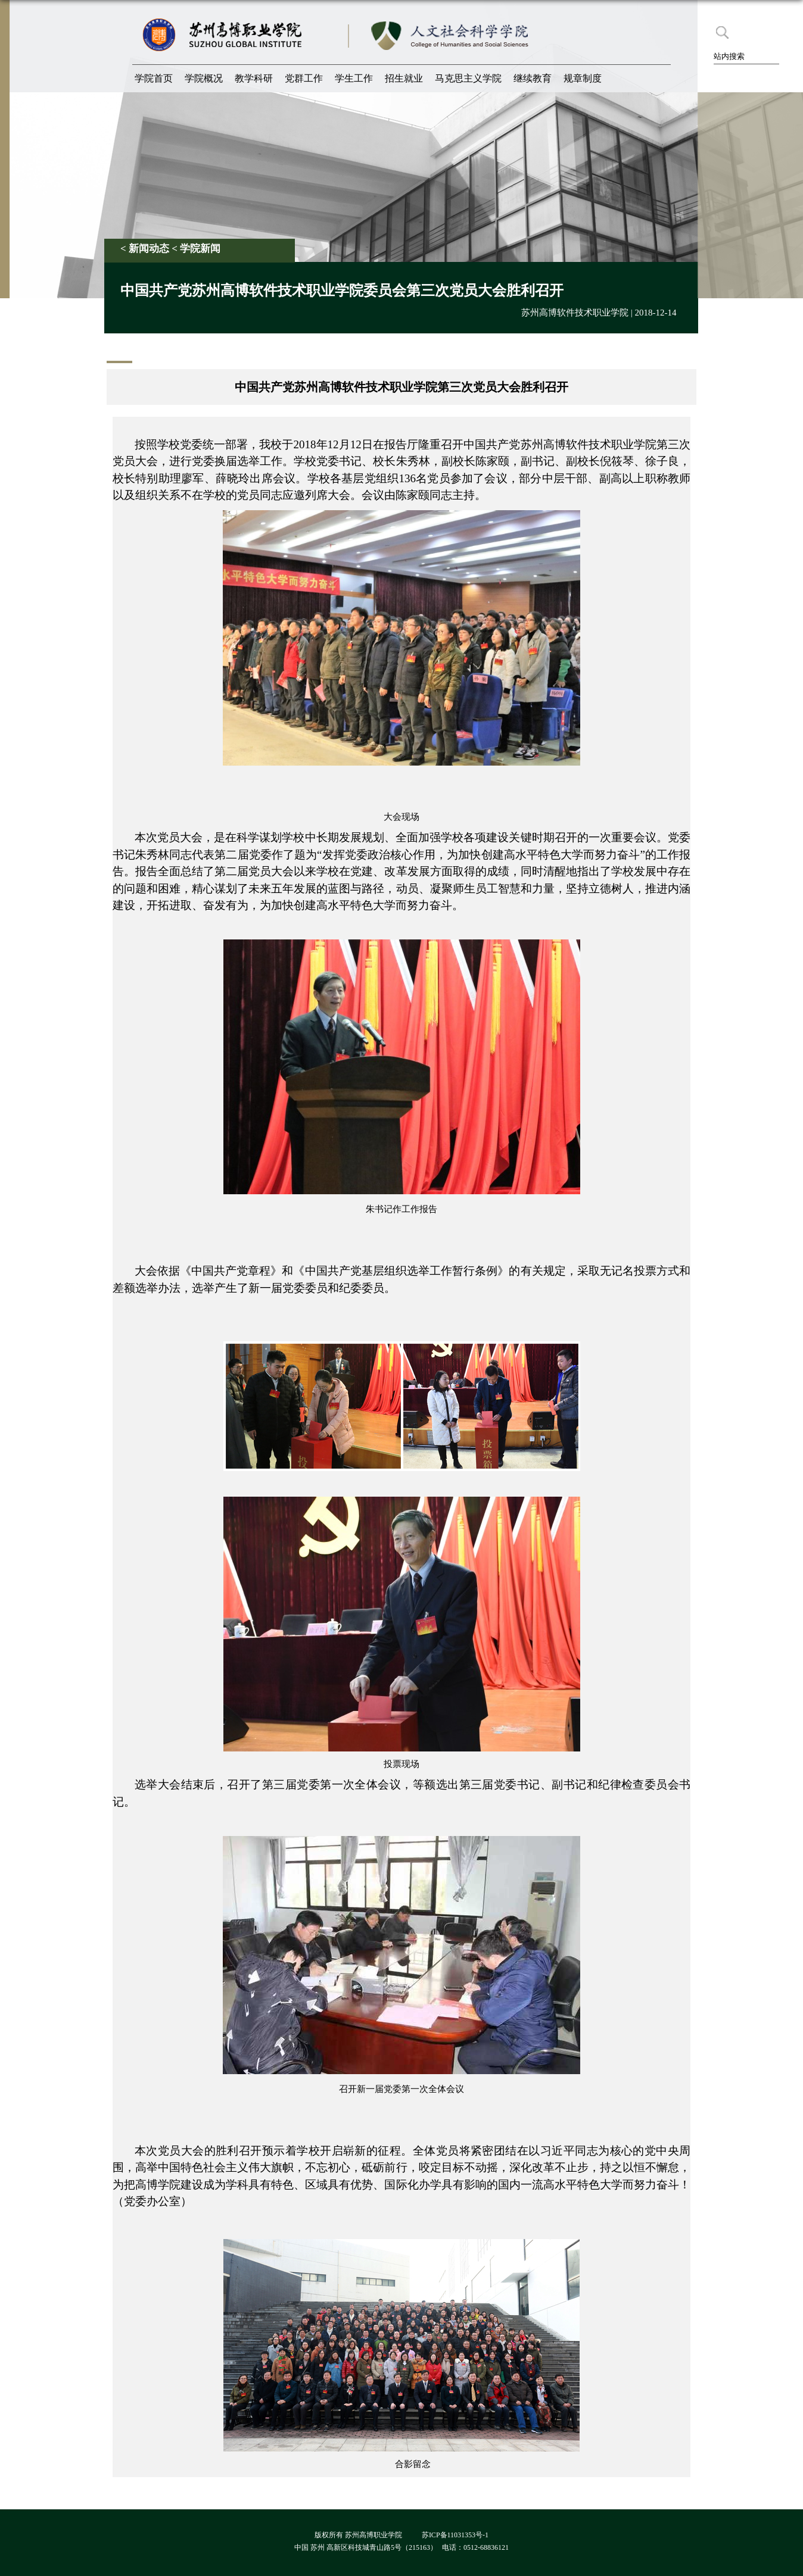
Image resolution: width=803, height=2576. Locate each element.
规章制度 (583, 78)
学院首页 (154, 78)
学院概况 (204, 78)
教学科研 (254, 78)
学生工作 (354, 78)
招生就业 (404, 78)
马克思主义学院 (468, 78)
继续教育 (532, 78)
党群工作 (304, 78)
